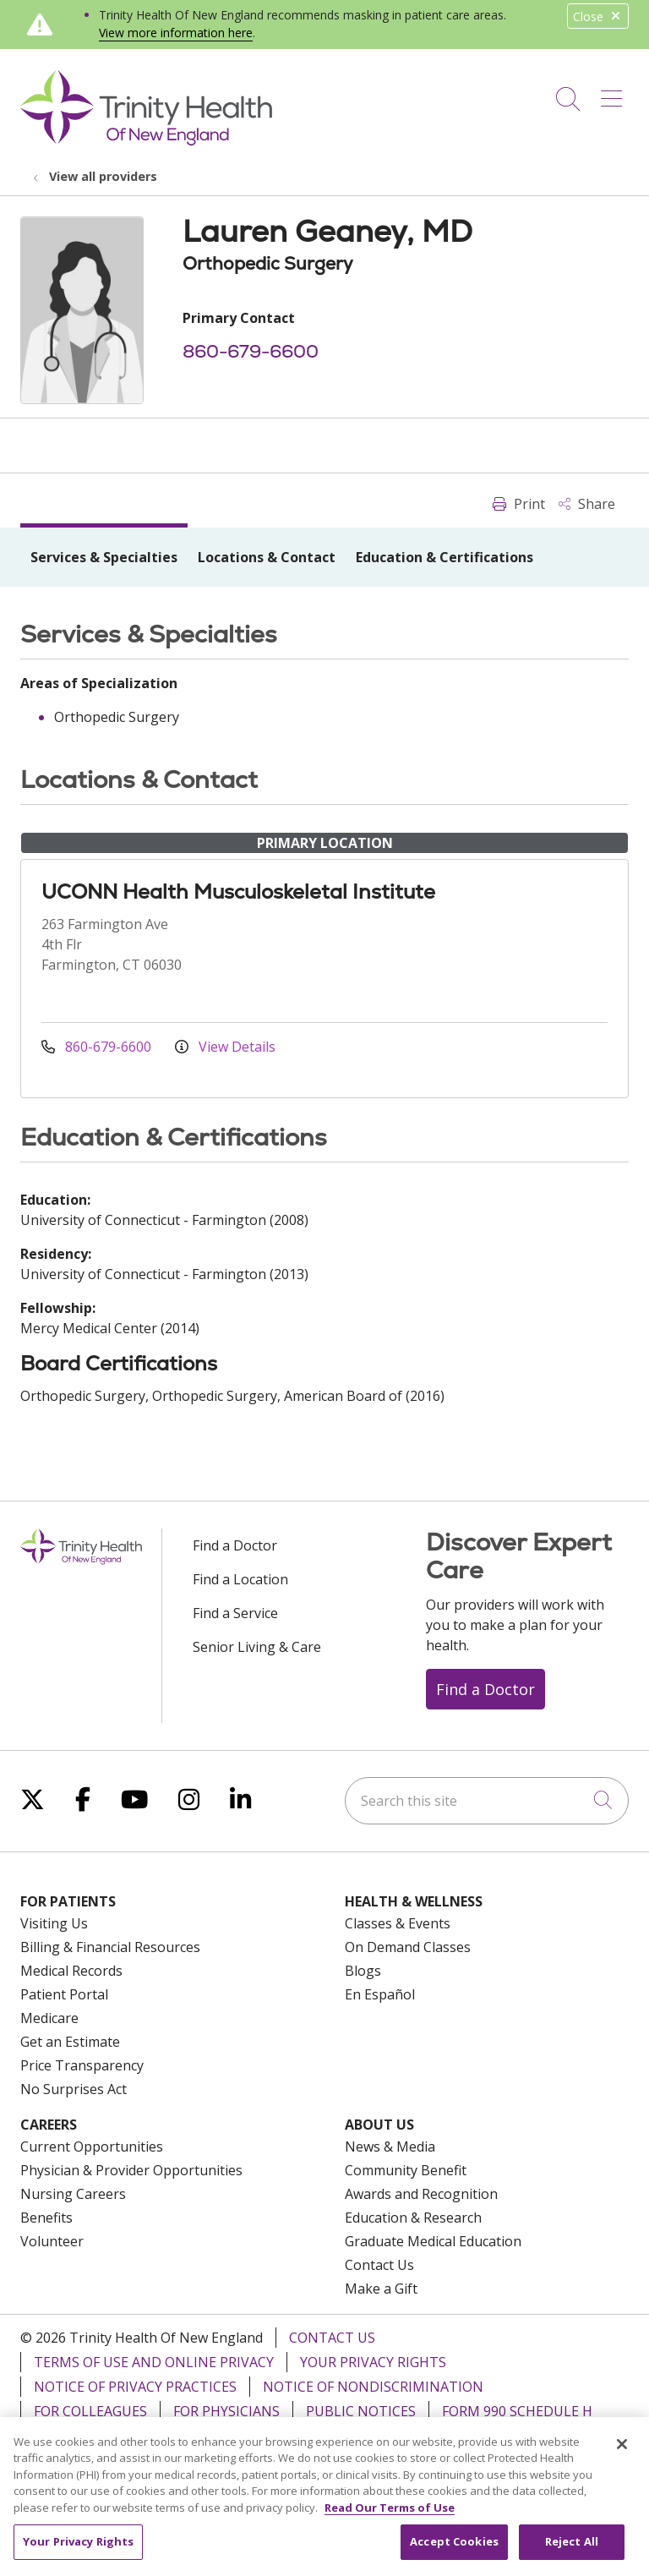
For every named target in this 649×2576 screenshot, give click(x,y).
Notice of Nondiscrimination (373, 2386)
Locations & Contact (266, 557)
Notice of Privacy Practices (135, 2386)
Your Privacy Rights (373, 2362)
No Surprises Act (73, 2089)
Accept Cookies (454, 2549)
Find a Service (235, 1613)
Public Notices (361, 2411)
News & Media (390, 2146)
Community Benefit (405, 2170)
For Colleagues (90, 2411)
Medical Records (71, 1970)
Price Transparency (82, 2065)
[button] (615, 93)
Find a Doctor (235, 1545)
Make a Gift (381, 2288)
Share (587, 504)
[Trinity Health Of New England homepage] (146, 141)
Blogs (363, 1970)
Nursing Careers (73, 2194)
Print (519, 504)
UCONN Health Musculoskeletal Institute (238, 891)
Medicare (49, 2018)
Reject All (571, 2549)
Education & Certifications (444, 557)
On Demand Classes (408, 1947)
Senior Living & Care (257, 1647)
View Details (225, 1046)
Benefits (46, 2217)
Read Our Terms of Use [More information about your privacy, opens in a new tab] (389, 2515)
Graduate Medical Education (433, 2241)
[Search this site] (487, 1800)
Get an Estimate (70, 2041)
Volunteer (52, 2241)
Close (598, 16)
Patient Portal (64, 1994)
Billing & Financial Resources (110, 1947)
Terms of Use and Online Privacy (154, 2362)
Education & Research (413, 2217)
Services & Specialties (103, 557)
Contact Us (379, 2265)
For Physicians (226, 2411)
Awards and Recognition (421, 2194)
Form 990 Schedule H (517, 2411)
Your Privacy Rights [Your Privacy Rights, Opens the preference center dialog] (78, 2549)
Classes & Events (397, 1923)
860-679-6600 (251, 351)
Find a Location (240, 1579)
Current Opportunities (91, 2146)
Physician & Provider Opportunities (131, 2170)
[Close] (622, 2451)
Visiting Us (54, 1923)
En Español (380, 1994)
